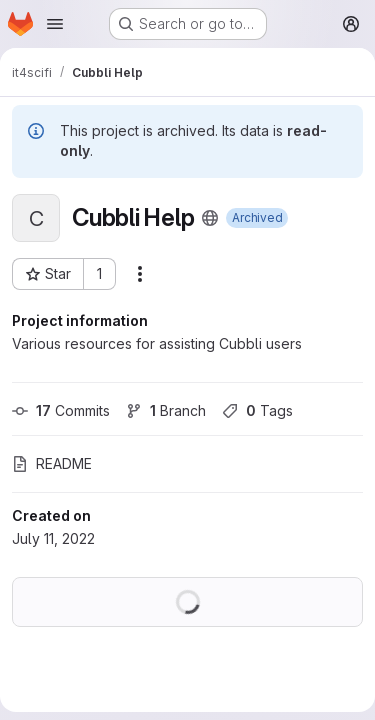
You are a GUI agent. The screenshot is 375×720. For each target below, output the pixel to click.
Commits (61, 410)
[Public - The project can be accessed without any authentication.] (210, 218)
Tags (257, 410)
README (52, 463)
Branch (166, 410)
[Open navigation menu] (55, 24)
